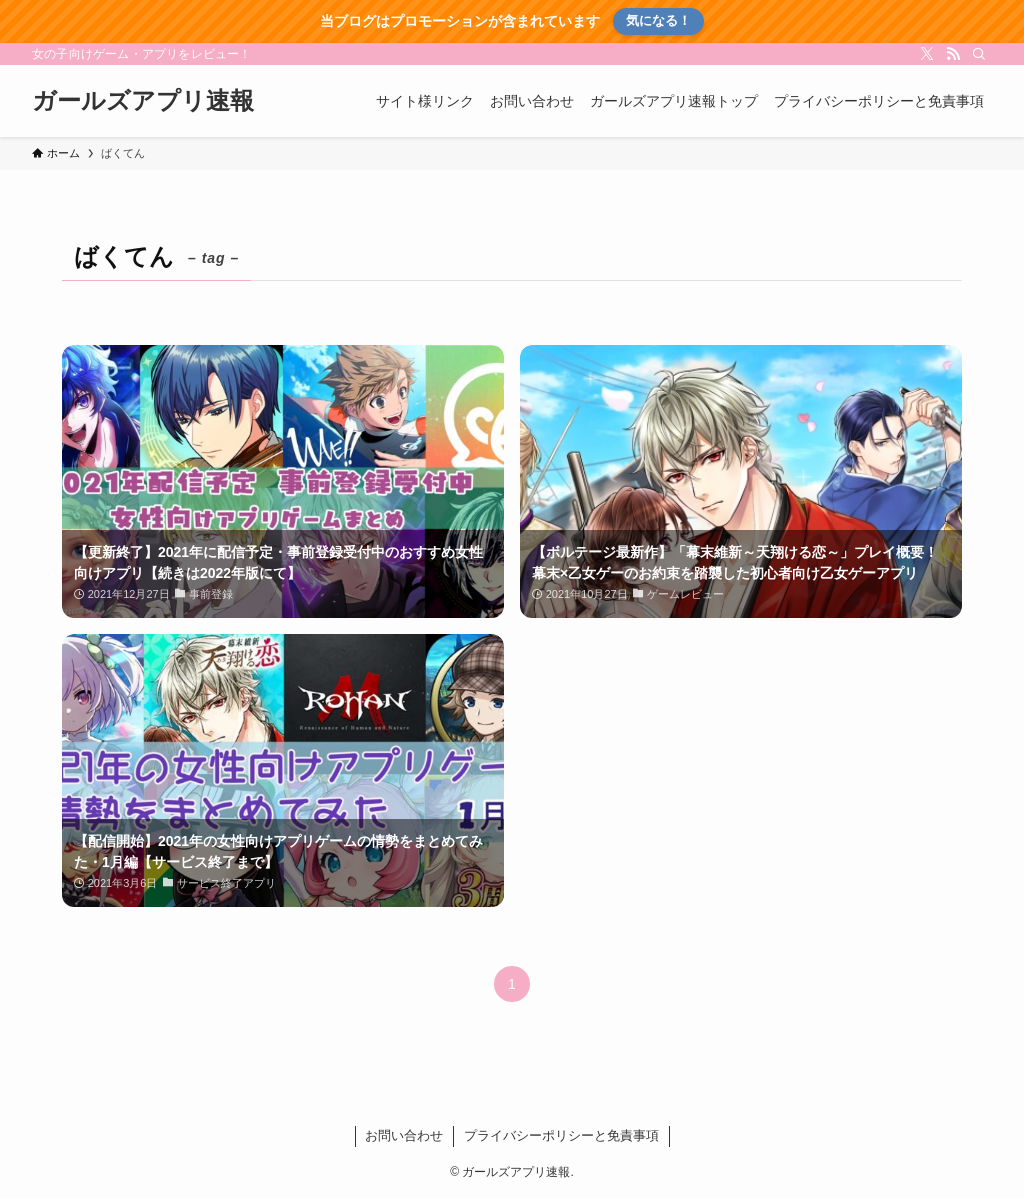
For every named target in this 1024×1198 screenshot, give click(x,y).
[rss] (953, 54)
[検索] (979, 54)
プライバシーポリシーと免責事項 (561, 1135)
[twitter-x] (927, 54)
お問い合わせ (404, 1135)
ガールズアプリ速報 (143, 101)
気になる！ (658, 20)
